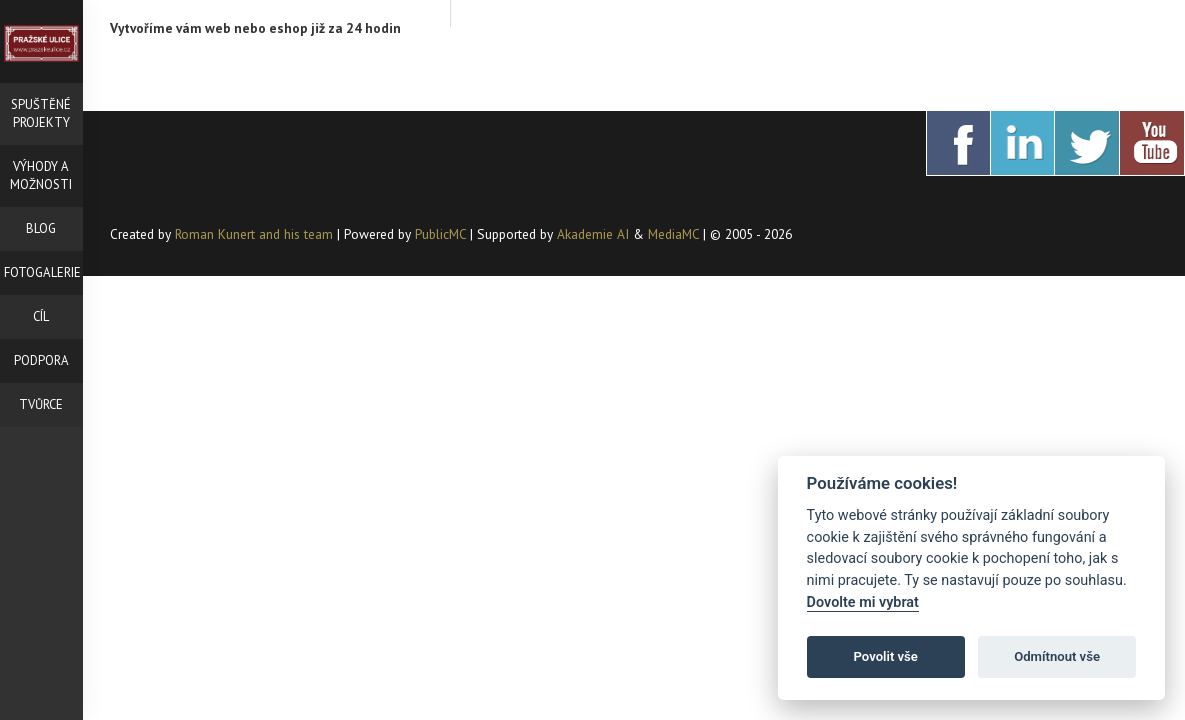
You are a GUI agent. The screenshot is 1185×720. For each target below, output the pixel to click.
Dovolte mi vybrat (863, 602)
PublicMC (440, 234)
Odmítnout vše (1057, 656)
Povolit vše (886, 656)
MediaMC (673, 234)
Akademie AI (593, 234)
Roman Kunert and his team (256, 234)
